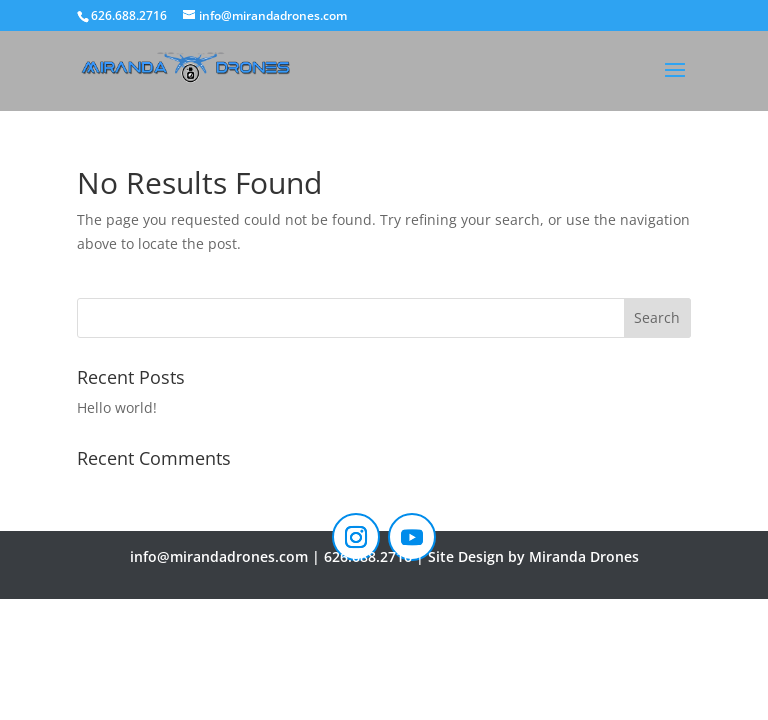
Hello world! (117, 407)
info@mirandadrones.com (219, 556)
